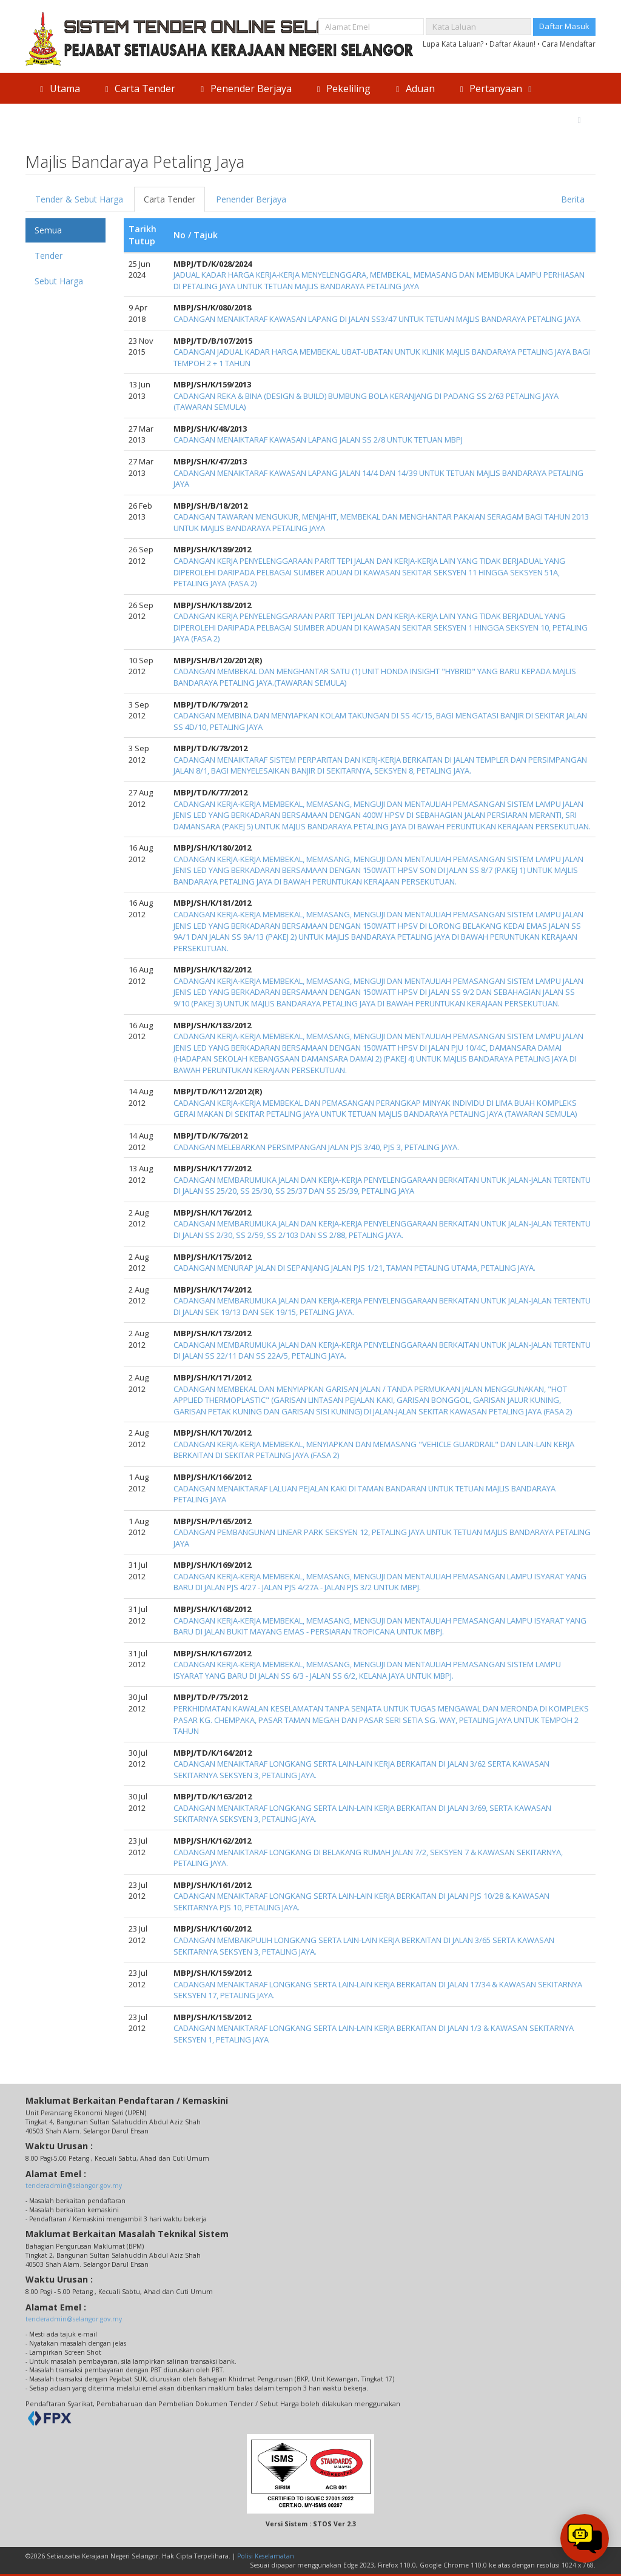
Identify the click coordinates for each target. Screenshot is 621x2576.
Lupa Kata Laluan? (453, 44)
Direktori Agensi (534, 119)
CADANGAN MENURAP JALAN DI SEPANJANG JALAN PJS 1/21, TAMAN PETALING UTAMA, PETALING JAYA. (354, 1267)
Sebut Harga (59, 281)
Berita (573, 199)
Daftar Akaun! (512, 44)
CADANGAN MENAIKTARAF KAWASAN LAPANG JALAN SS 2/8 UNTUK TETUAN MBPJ (318, 439)
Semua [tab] (48, 230)
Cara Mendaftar (569, 44)
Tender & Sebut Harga (79, 199)
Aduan (413, 88)
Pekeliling (342, 88)
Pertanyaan (496, 88)
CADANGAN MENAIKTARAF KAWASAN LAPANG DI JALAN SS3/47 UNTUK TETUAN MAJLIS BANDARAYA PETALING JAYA (376, 318)
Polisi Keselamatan (265, 2556)
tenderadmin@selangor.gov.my (73, 2185)
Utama (58, 88)
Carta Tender (139, 88)
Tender (48, 255)
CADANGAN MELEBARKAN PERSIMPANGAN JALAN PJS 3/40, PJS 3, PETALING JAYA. (316, 1147)
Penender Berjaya (244, 88)
